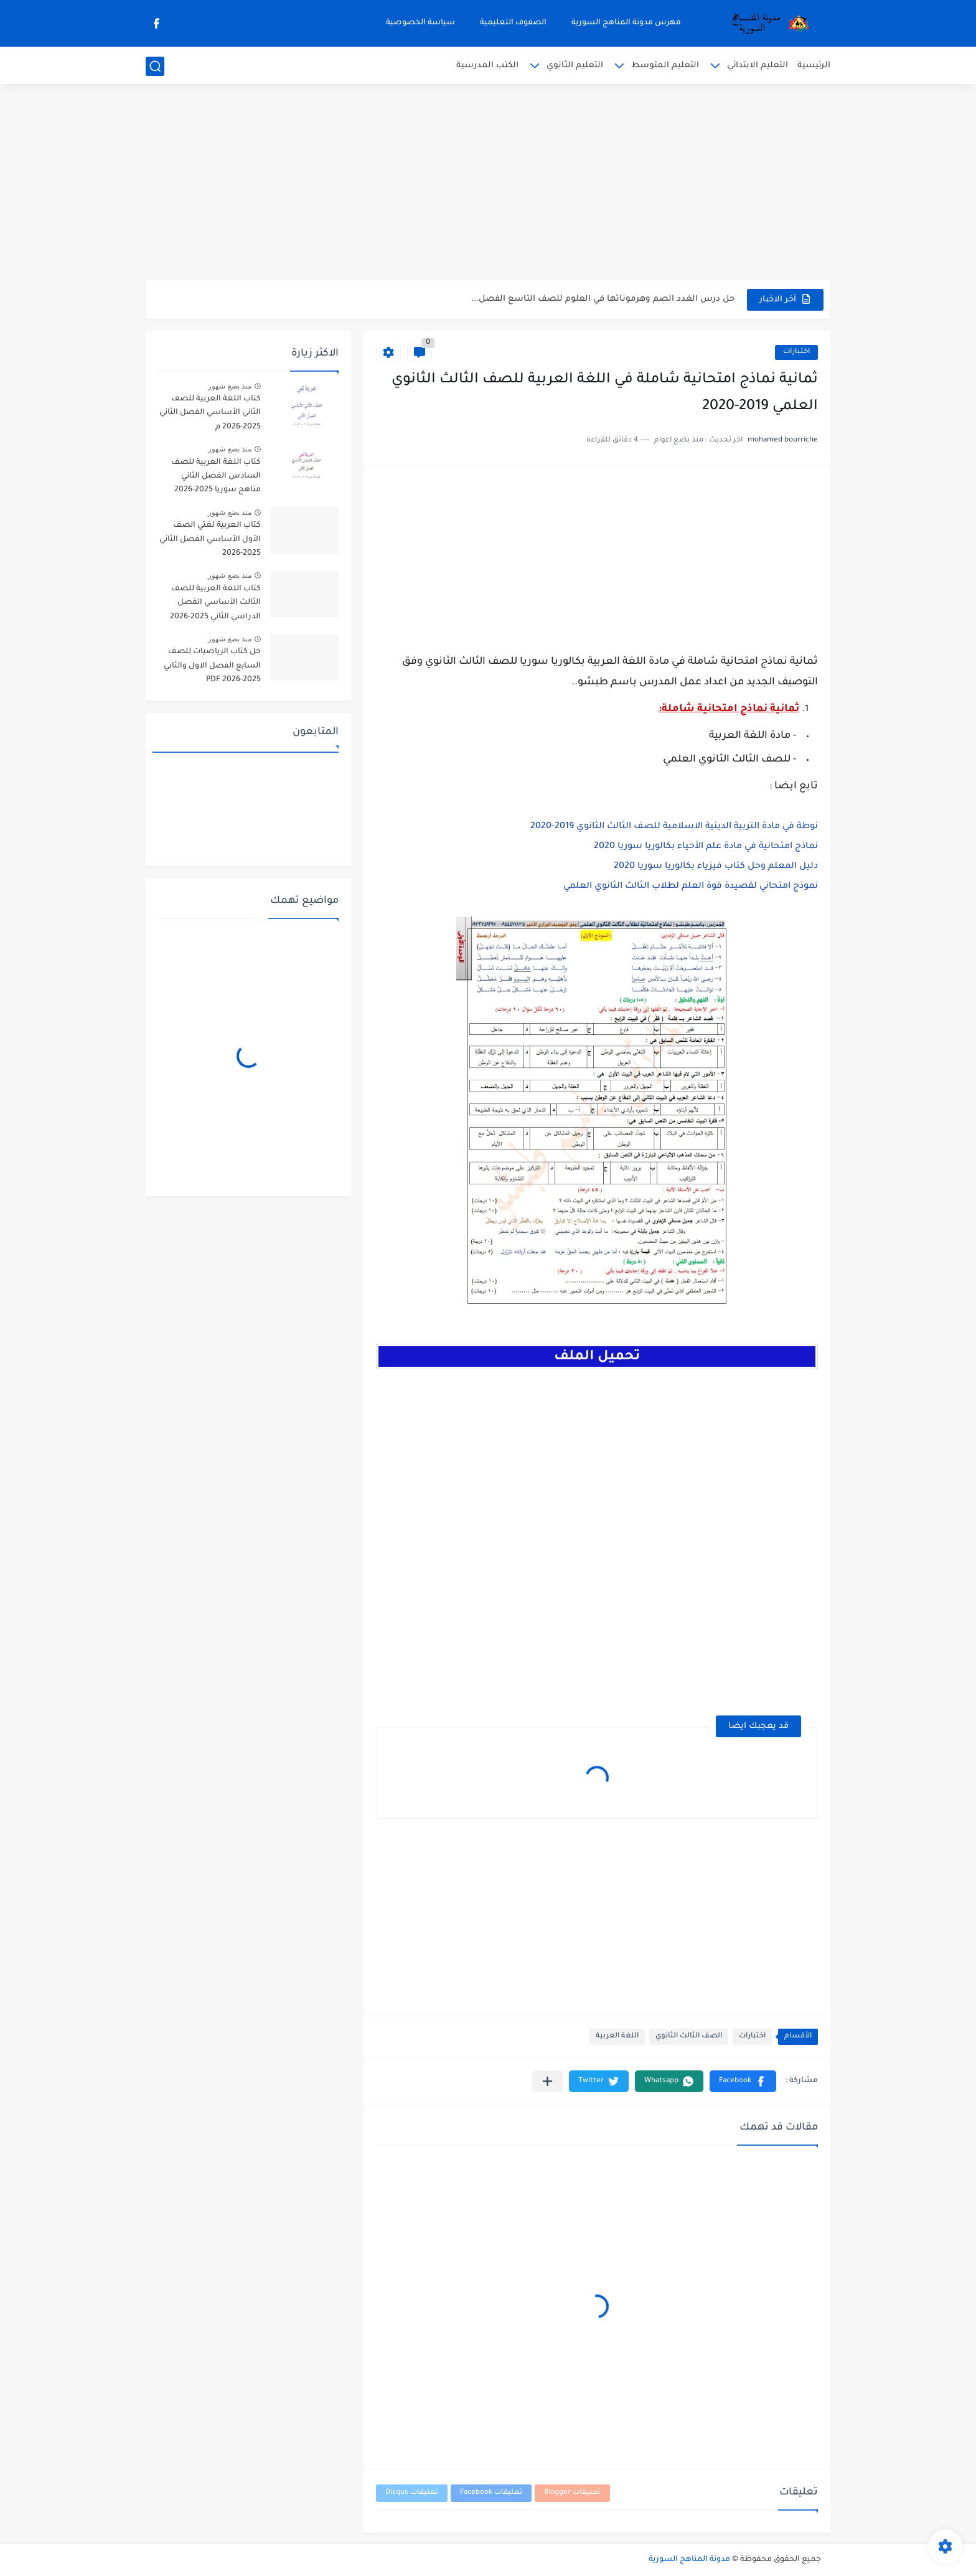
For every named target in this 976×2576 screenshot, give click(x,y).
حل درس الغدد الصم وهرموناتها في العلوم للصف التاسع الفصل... (602, 299)
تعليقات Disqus (411, 2493)
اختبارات (796, 352)
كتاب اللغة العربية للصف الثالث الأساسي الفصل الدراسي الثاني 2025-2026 (215, 603)
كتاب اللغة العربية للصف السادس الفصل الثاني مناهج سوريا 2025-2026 (216, 476)
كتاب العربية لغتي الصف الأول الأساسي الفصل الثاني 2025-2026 (210, 539)
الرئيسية (813, 65)
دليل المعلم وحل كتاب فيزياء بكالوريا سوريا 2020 (716, 867)
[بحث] (155, 66)
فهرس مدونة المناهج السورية (626, 23)
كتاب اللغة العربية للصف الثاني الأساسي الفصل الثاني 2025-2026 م (210, 413)
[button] (743, 2081)
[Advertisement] (488, 184)
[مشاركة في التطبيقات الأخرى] (547, 2081)
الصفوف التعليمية (513, 23)
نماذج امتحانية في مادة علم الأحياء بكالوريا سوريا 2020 (706, 847)
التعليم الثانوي (575, 65)
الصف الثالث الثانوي (688, 2036)
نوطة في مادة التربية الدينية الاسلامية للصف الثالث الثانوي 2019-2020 (674, 827)
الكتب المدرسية (487, 65)
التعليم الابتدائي (757, 65)
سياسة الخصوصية (420, 23)
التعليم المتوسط (665, 65)
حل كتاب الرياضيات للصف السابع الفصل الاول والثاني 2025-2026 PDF (212, 666)
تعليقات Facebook (491, 2493)
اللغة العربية (617, 2036)
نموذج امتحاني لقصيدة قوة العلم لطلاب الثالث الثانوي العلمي (690, 887)
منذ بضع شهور (229, 386)
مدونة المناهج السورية (689, 2559)
